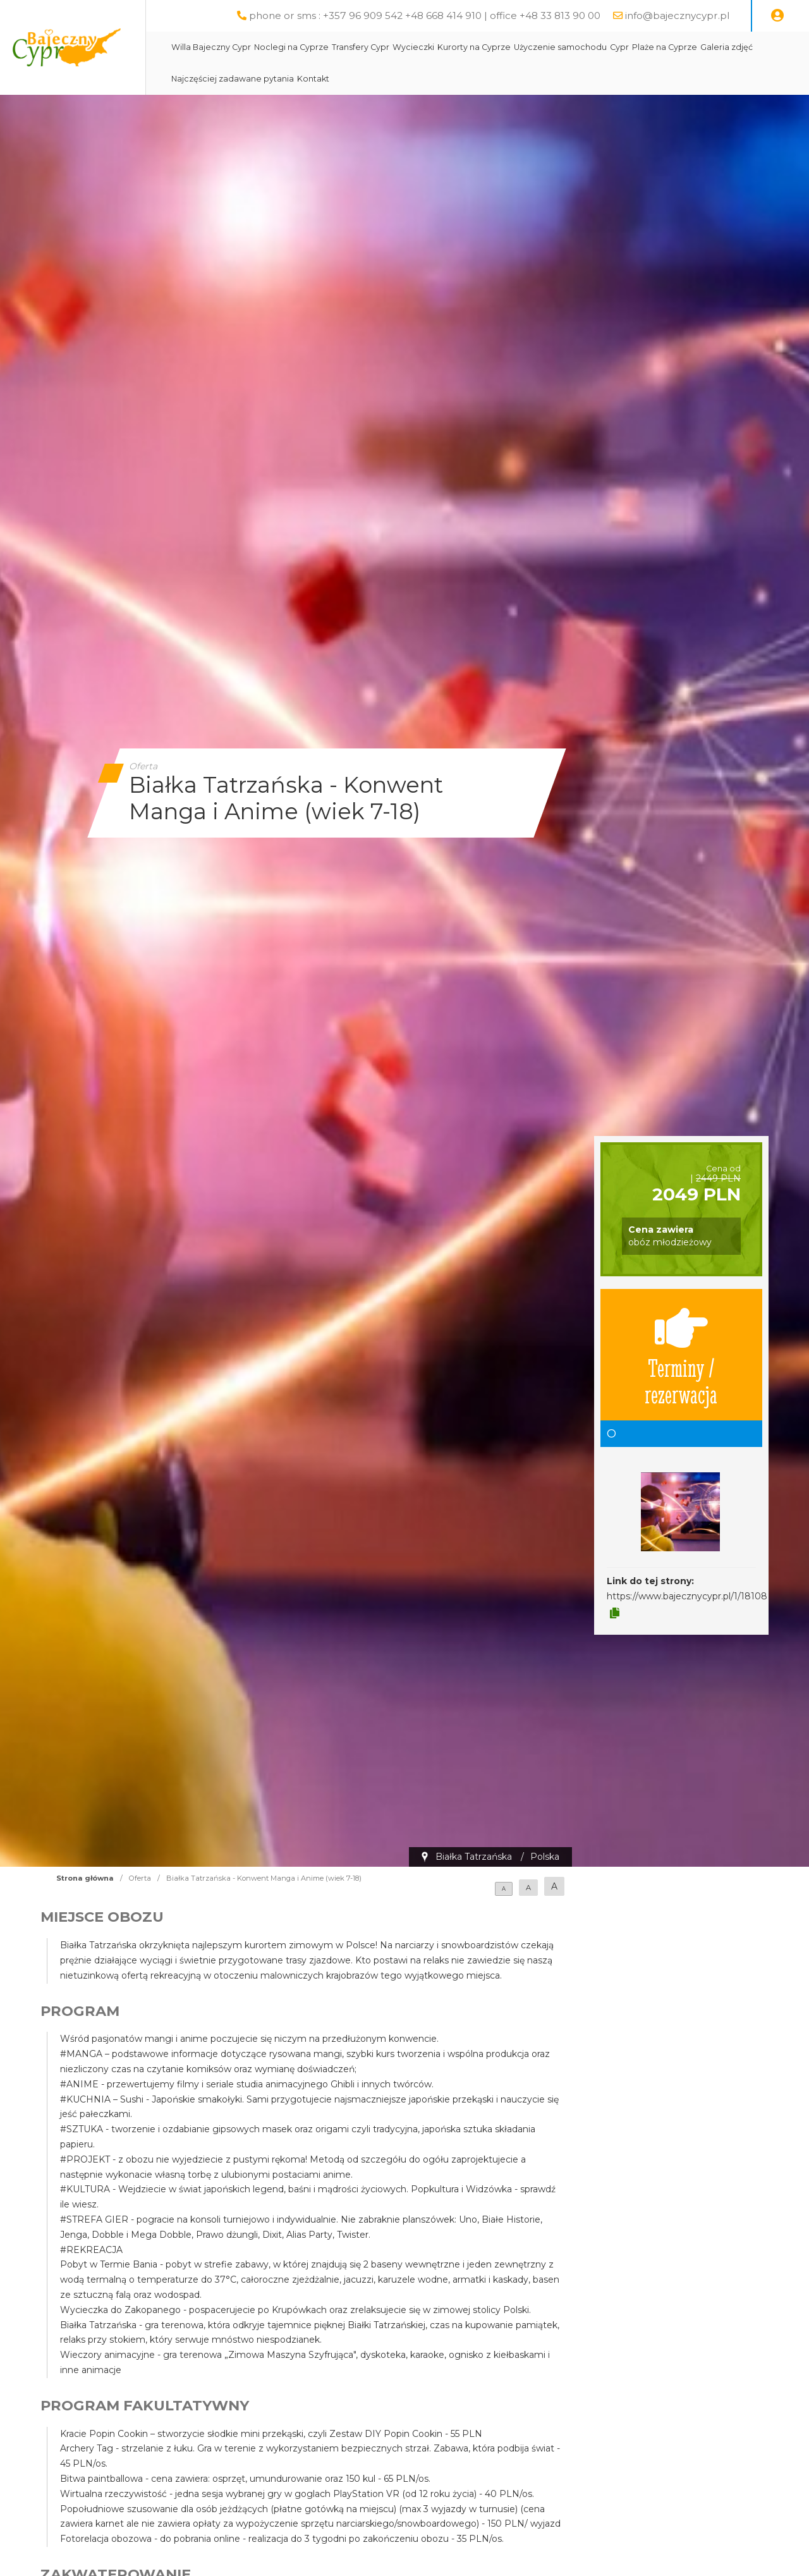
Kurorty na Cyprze (505, 47)
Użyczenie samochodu (591, 47)
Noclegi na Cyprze (323, 47)
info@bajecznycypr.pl (677, 15)
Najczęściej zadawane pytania (264, 78)
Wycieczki (445, 47)
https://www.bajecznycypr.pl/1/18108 (687, 1596)
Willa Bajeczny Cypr (243, 47)
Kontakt (345, 78)
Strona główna (85, 1878)
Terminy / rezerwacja (681, 1355)
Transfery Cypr (392, 47)
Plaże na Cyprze (696, 47)
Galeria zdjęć (758, 47)
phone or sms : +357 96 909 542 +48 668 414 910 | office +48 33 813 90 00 (424, 15)
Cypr (651, 47)
